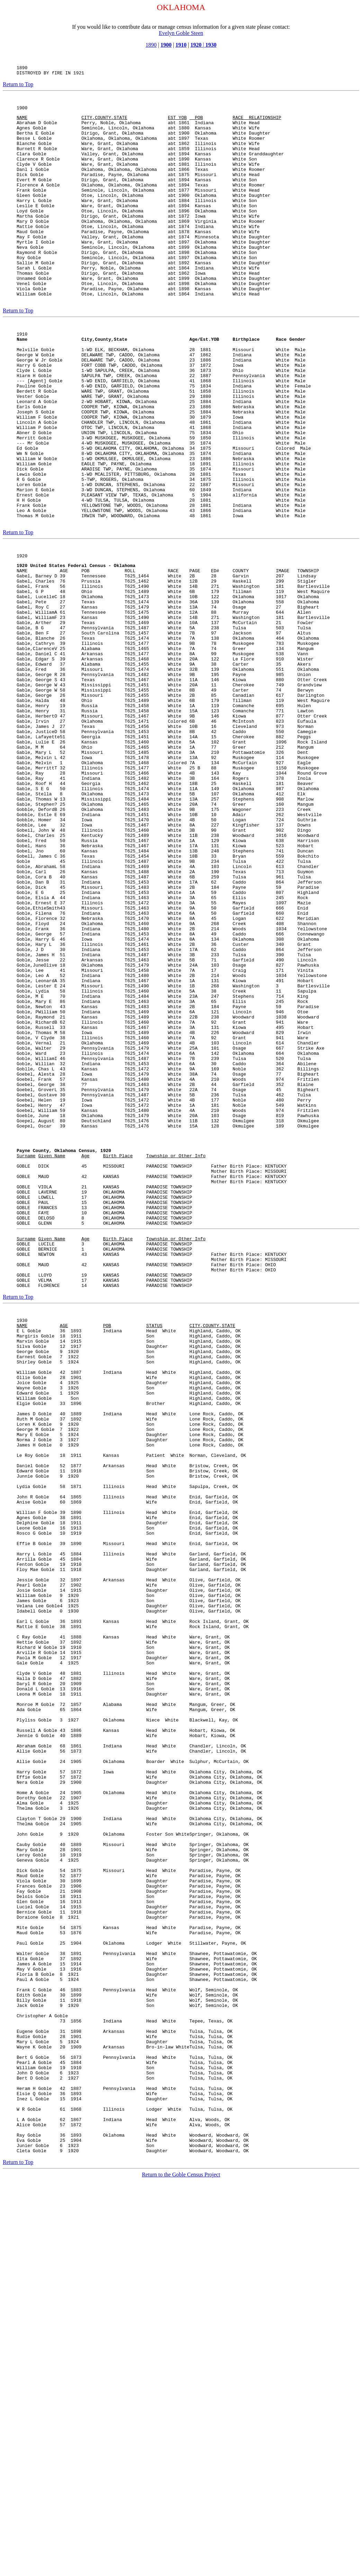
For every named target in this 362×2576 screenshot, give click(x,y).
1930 (210, 45)
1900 (166, 45)
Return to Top (18, 86)
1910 (181, 45)
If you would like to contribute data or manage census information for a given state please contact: (181, 27)
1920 (22, 635)
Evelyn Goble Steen (181, 33)
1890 (151, 45)
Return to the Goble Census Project (181, 2564)
